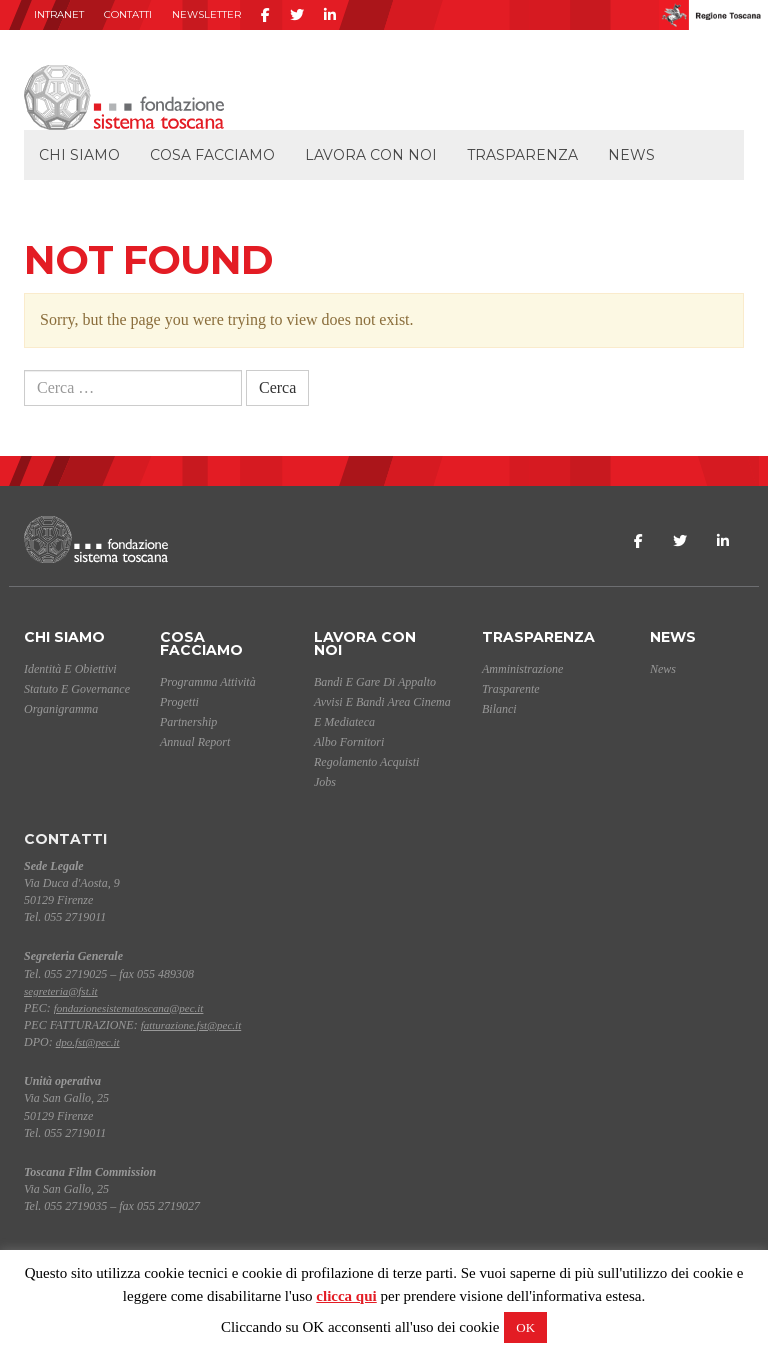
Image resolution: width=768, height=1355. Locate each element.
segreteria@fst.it (61, 991)
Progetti (179, 702)
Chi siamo (79, 155)
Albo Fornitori (349, 742)
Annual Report (195, 742)
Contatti (128, 14)
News (631, 155)
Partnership (188, 722)
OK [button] (525, 1327)
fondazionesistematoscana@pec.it (129, 1008)
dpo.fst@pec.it (88, 1042)
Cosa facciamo (212, 155)
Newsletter (206, 14)
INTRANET (59, 14)
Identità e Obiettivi (70, 669)
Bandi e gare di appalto (375, 682)
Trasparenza (522, 155)
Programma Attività (208, 682)
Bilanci (499, 709)
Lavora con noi (371, 155)
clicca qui (346, 1296)
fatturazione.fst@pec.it (191, 1025)
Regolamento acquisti (366, 762)
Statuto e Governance (77, 689)
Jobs (325, 782)
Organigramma (61, 709)
